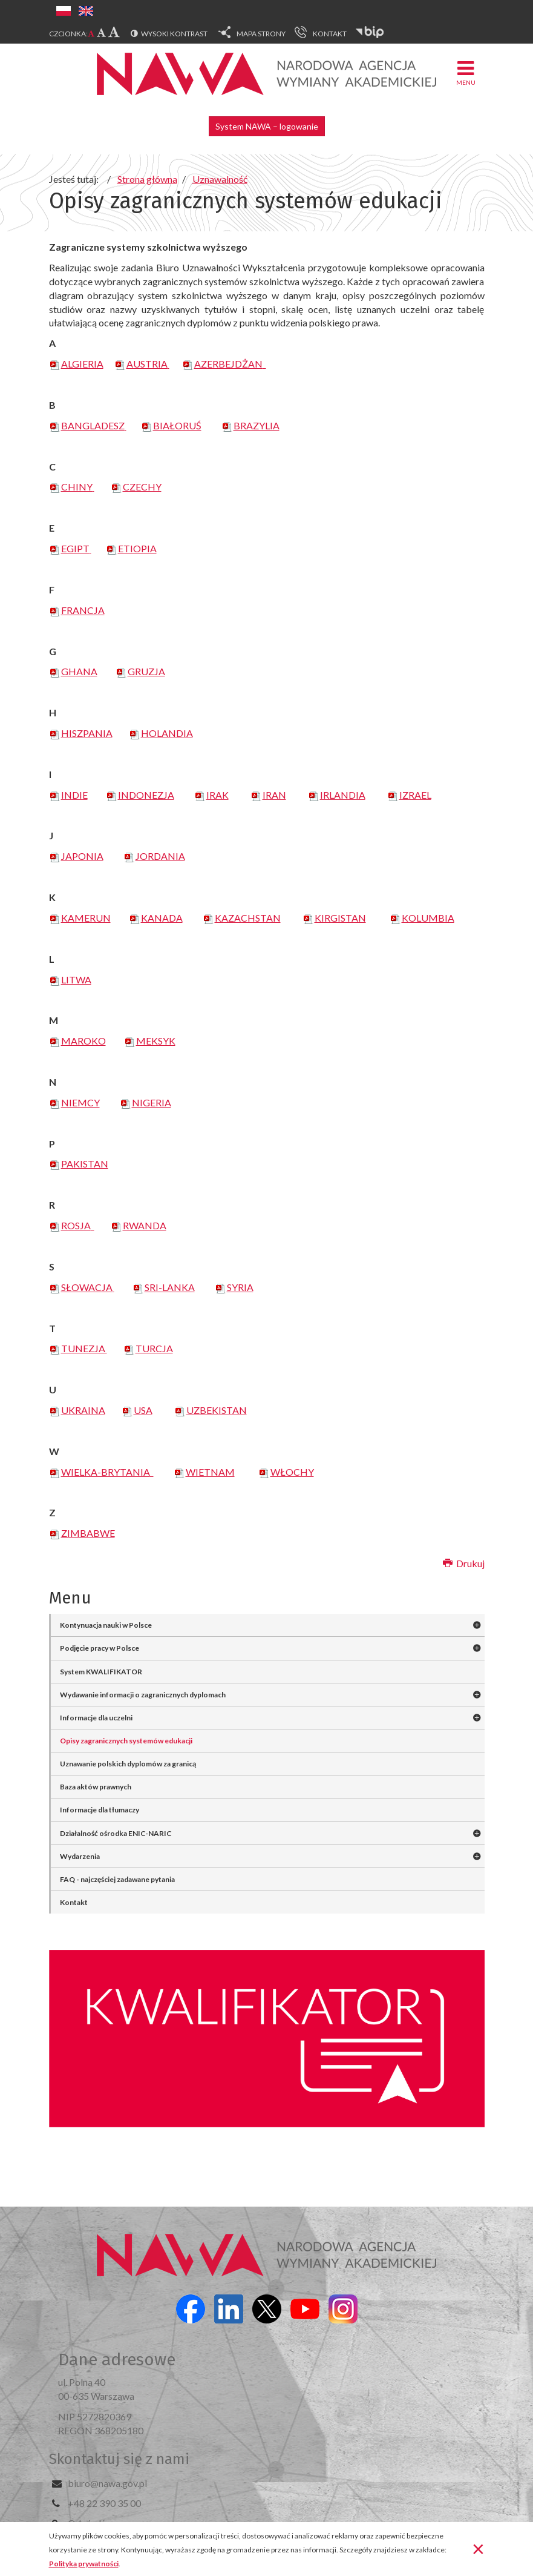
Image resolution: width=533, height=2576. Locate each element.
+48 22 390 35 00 (104, 2503)
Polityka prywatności (84, 2563)
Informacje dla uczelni (96, 1717)
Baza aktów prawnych (95, 1786)
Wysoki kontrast (174, 33)
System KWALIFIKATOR (101, 1671)
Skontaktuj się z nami (119, 2459)
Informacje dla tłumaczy (99, 1809)
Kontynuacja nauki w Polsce (106, 1625)
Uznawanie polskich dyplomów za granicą (128, 1763)
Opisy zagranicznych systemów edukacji (126, 1740)
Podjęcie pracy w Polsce (99, 1648)
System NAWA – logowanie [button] (266, 126)
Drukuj (464, 1563)
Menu (466, 72)
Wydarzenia (80, 1856)
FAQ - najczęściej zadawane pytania (117, 1879)
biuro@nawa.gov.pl (107, 2483)
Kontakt (74, 1902)
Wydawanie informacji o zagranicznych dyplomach (143, 1694)
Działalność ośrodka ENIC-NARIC (116, 1833)
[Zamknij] (478, 2548)
